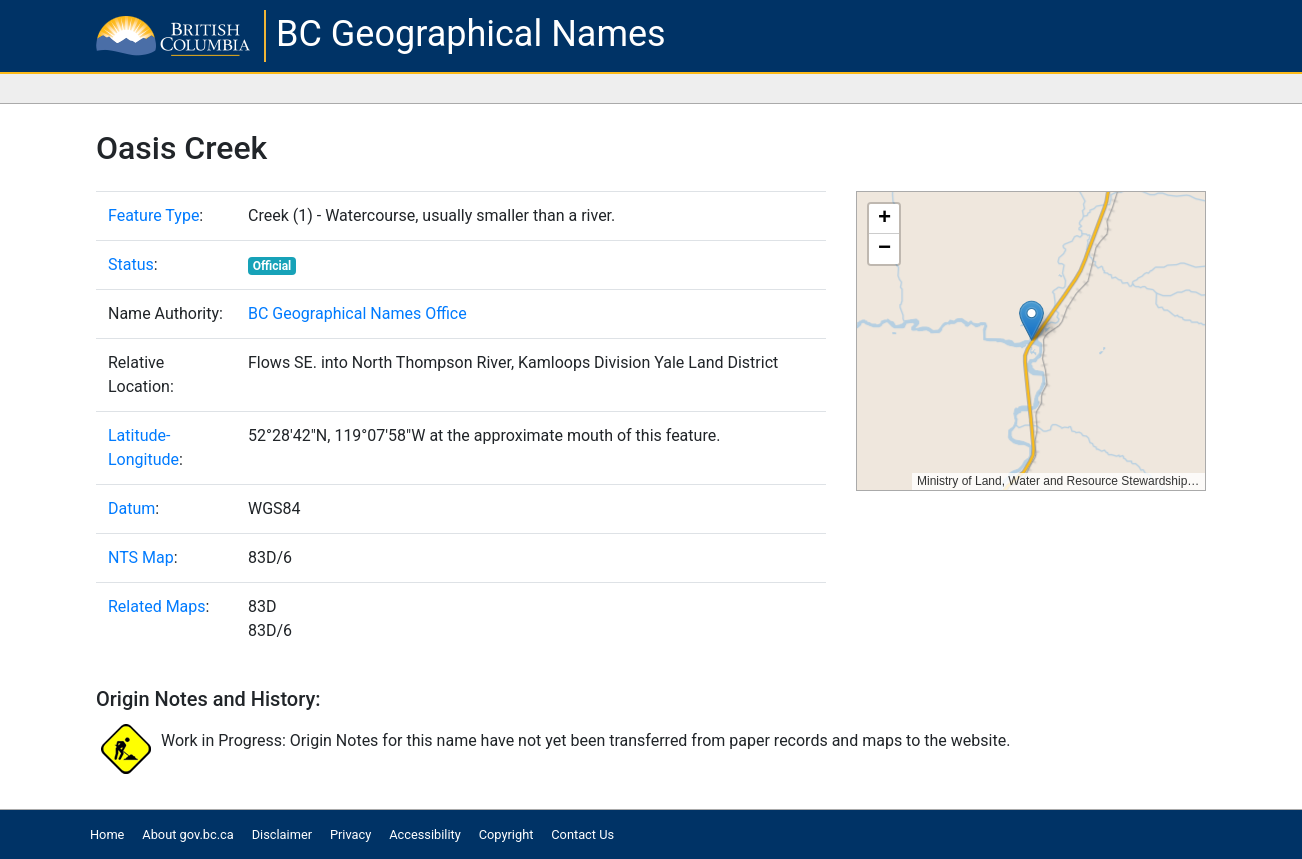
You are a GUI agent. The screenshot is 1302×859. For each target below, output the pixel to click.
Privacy (350, 834)
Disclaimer (282, 834)
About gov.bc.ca (187, 834)
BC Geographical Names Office (357, 313)
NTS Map (141, 557)
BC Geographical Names (471, 34)
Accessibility (425, 834)
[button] (1031, 320)
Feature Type (153, 215)
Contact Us (582, 834)
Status (131, 264)
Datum (131, 508)
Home (107, 834)
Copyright (506, 834)
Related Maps (157, 606)
